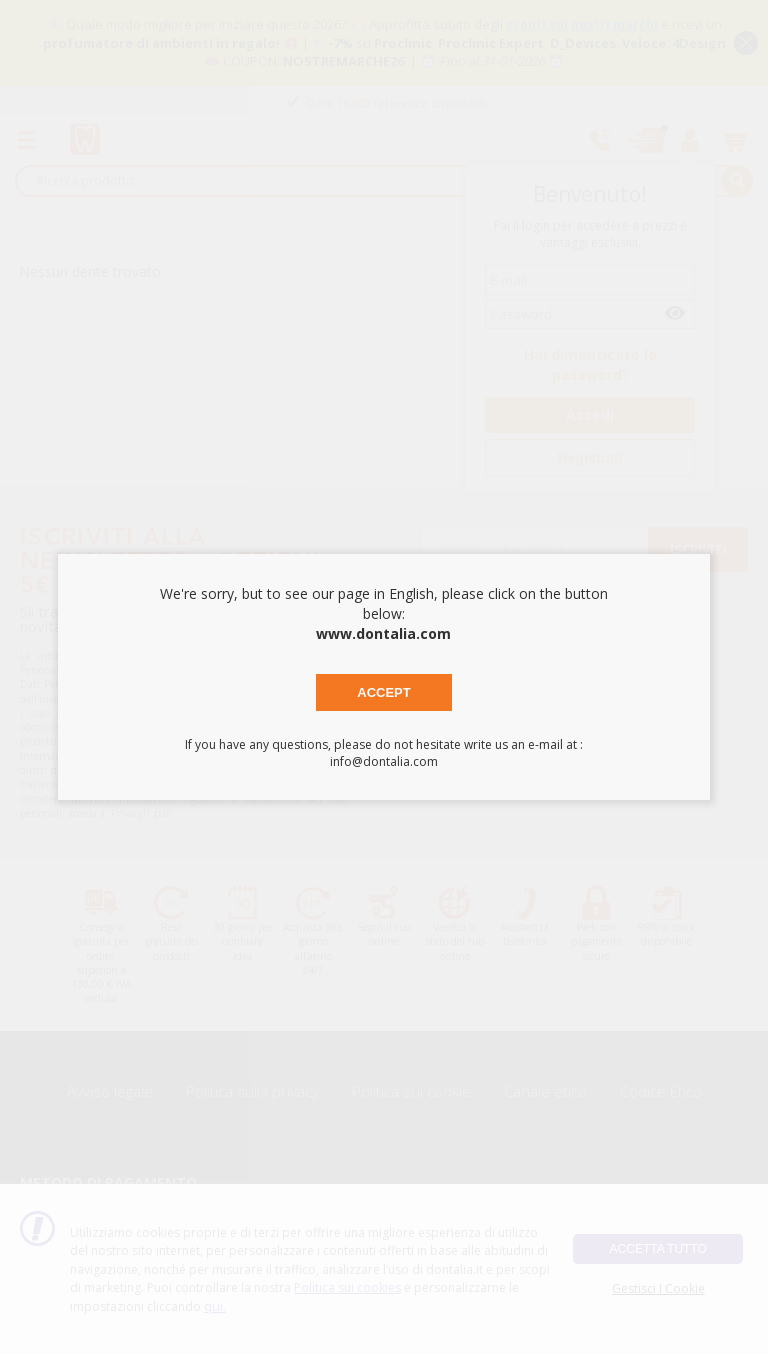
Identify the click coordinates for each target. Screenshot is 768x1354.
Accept (383, 692)
